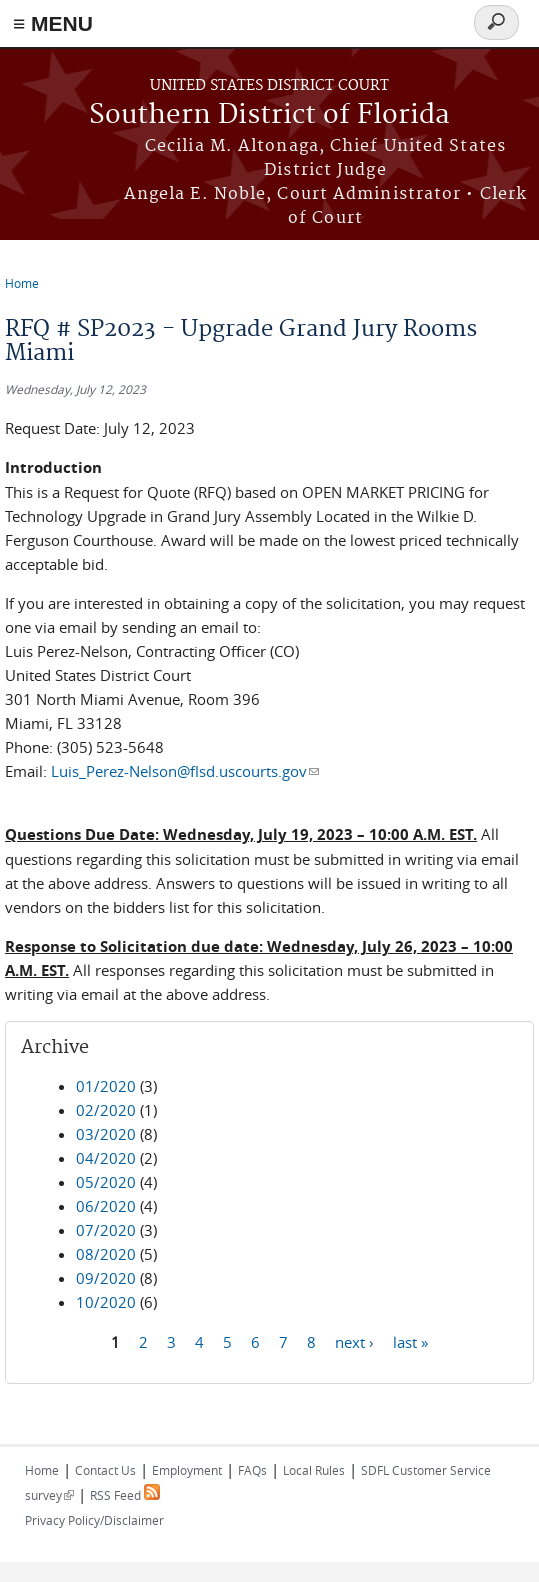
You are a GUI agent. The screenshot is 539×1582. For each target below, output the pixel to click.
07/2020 (106, 1230)
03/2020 (106, 1134)
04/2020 (106, 1158)
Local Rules (314, 1470)
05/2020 (106, 1182)
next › (354, 1341)
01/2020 (106, 1086)
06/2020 (106, 1206)
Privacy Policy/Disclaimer (94, 1520)
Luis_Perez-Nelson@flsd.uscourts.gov (185, 771)
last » (410, 1341)
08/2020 (106, 1254)
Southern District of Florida (269, 115)
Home (22, 283)
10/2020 (106, 1302)
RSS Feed (125, 1495)
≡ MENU (53, 23)
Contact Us (105, 1470)
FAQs (252, 1470)
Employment (187, 1470)
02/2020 (106, 1110)
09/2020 (106, 1278)
